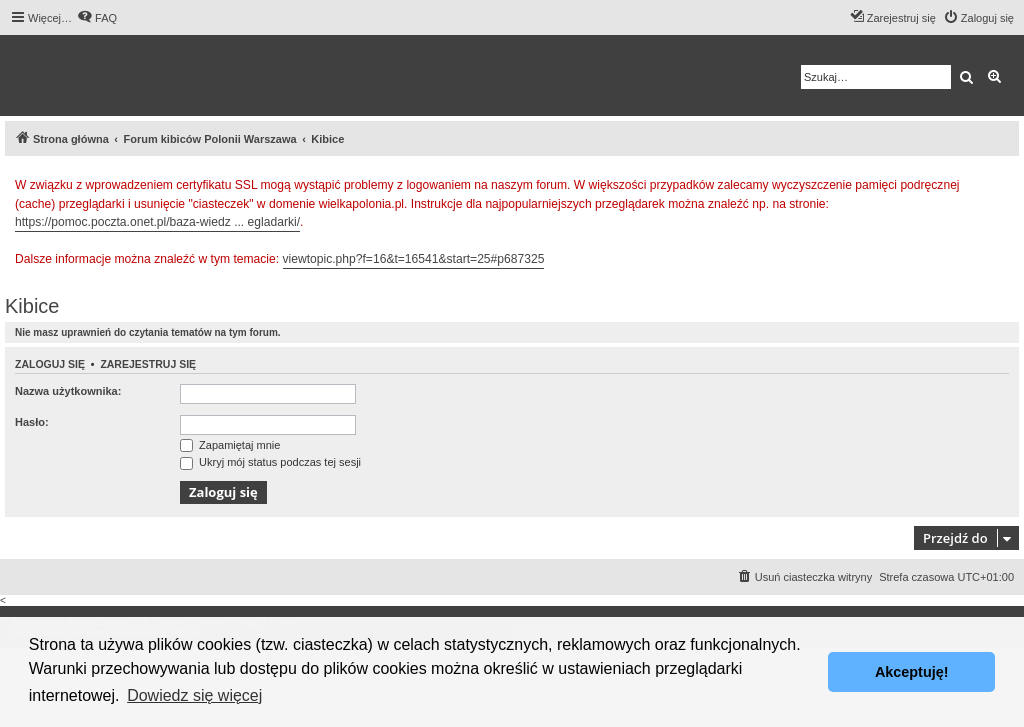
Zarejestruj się (148, 364)
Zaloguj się (50, 364)
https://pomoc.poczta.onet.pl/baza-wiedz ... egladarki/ (157, 222)
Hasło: (32, 422)
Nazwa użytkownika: (68, 391)
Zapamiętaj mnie (230, 445)
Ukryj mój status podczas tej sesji (270, 462)
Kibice (32, 306)
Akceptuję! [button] (912, 672)
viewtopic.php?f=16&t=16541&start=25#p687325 (414, 259)
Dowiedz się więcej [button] (194, 695)
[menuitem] (97, 18)
